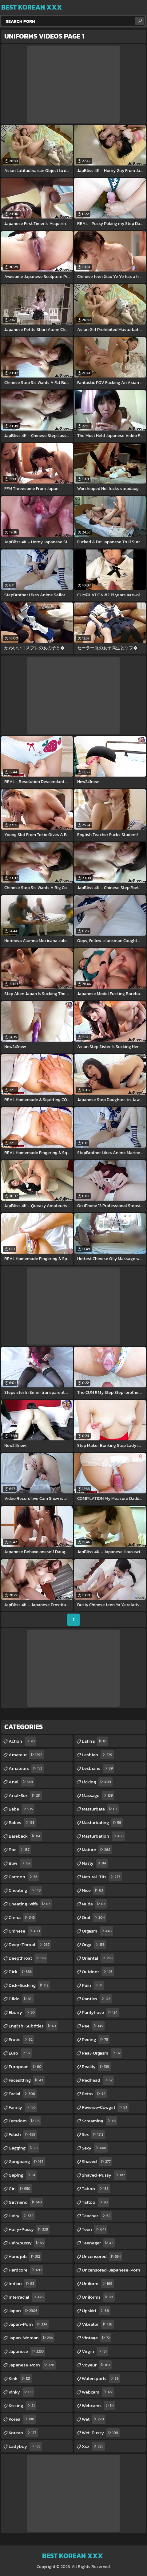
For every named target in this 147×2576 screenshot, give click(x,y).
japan (24, 2310)
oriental (98, 1958)
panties (97, 1998)
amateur (26, 1754)
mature (97, 1849)
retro (94, 2093)
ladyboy (25, 2446)
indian (22, 2283)
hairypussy (27, 2242)
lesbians (98, 1768)
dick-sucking (29, 1985)
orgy (94, 1944)
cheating (25, 1890)
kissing (22, 2405)
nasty (95, 1863)
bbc (20, 1849)
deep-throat (30, 1944)
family (23, 2107)
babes (22, 1822)
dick (21, 1971)
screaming (99, 2120)
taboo (96, 2188)
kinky (21, 2392)
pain (93, 1985)
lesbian (98, 1754)
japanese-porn (32, 2365)
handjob (25, 2256)
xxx (93, 2446)
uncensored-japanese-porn (111, 2271)
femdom (25, 2120)
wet (93, 2419)
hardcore (26, 2270)
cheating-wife (30, 1904)
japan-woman (31, 2337)
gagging (24, 2148)
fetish (23, 2134)
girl (20, 2188)
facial (23, 2093)
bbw (20, 1863)
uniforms (98, 2297)
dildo (21, 1998)
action (22, 1741)
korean (23, 2432)
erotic (21, 2039)
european (26, 2066)
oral (94, 1917)
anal (21, 1781)
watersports (101, 2378)
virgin (95, 2351)
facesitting (27, 2080)
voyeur (97, 2365)
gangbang (27, 2161)
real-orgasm (102, 2053)
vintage (96, 2337)
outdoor (98, 1971)
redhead (98, 2080)
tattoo (95, 2202)
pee (93, 2026)
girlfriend (26, 2202)
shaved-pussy (104, 2175)
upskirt (96, 2310)
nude (94, 1904)
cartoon (24, 1876)
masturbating (102, 1822)
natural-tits (102, 1876)
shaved (97, 2161)
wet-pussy (101, 2432)
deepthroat (28, 1958)
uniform (98, 2283)
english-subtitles (33, 2026)
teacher (97, 2215)
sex (93, 2134)
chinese (25, 1931)
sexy (95, 2148)
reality (96, 2066)
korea (22, 2419)
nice (93, 1890)
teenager (98, 2242)
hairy (22, 2215)
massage (98, 1795)
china (22, 1917)
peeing (95, 2039)
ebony (22, 2012)
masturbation (103, 1836)
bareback (25, 1836)
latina (95, 1741)
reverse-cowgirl (105, 2107)
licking (97, 1781)
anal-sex (25, 1795)
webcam (98, 2392)
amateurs (26, 1768)
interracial (27, 2297)
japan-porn (29, 2324)
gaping (23, 2175)
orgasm (97, 1931)
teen (94, 2229)
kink (20, 2378)
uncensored (102, 2256)
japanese (27, 2351)
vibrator (98, 2324)
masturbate (100, 1809)
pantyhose (100, 2012)
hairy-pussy (29, 2229)
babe (21, 1809)
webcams (98, 2405)
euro (20, 2053)
